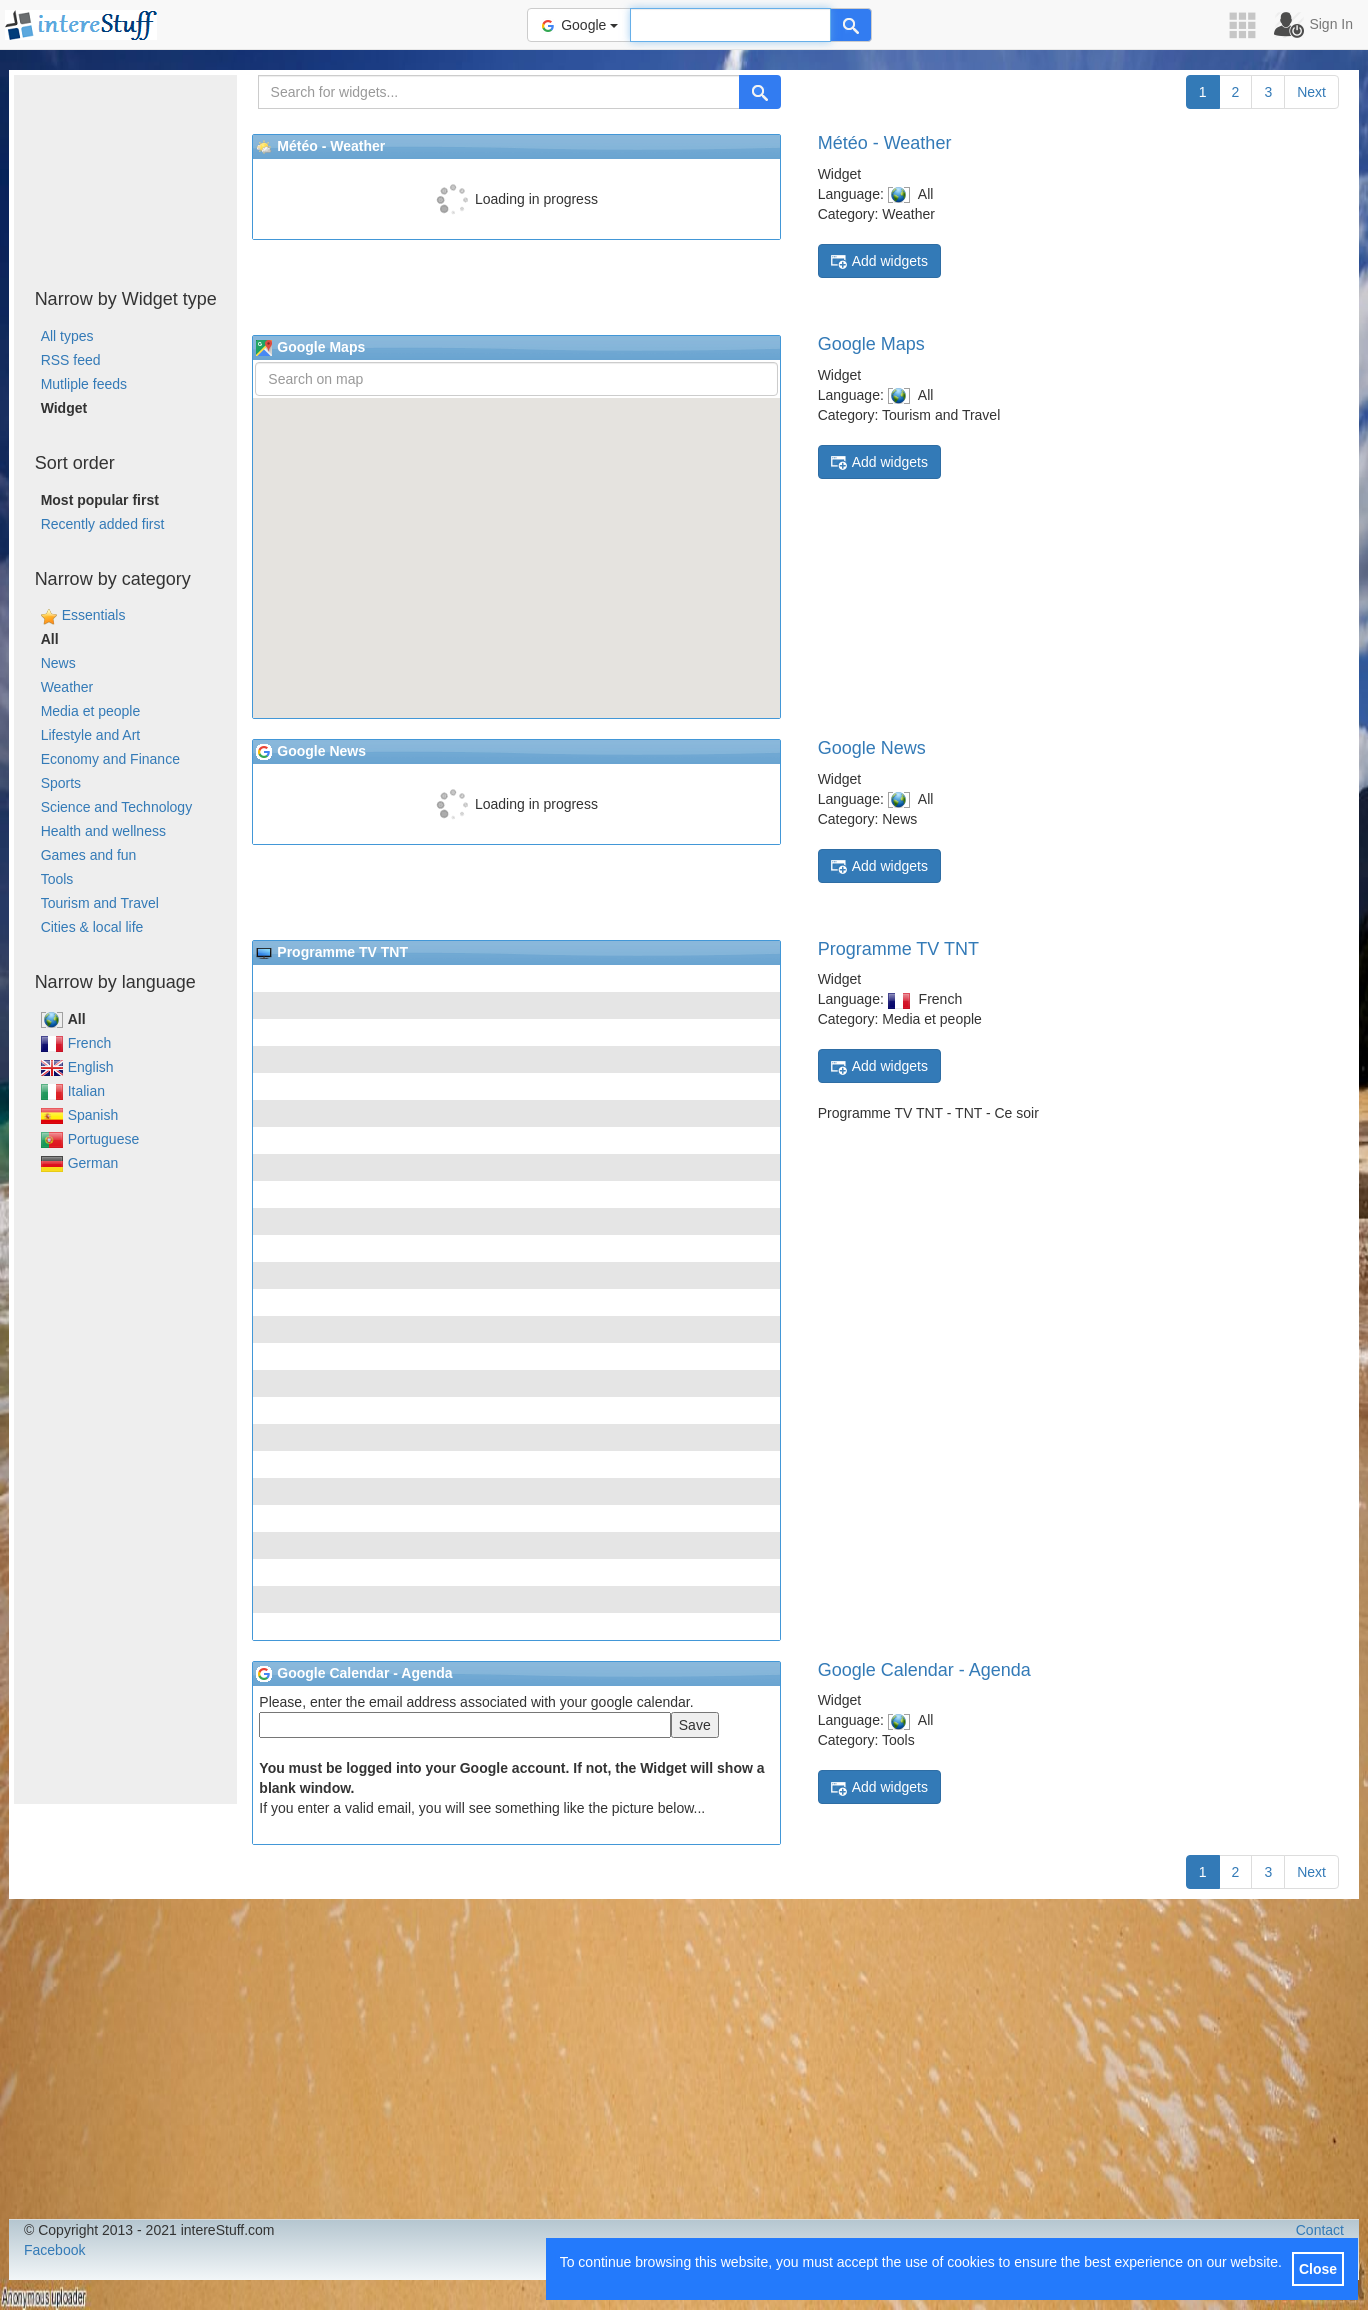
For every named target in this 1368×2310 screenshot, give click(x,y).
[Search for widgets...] (499, 92)
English (77, 1067)
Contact (1320, 2230)
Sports (61, 783)
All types (67, 336)
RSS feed (71, 360)
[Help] (851, 25)
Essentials (94, 615)
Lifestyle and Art (91, 735)
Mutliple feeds (84, 384)
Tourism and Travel (100, 903)
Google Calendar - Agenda (924, 1670)
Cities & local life (92, 927)
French (76, 1043)
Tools (57, 879)
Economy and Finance (110, 759)
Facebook (54, 2250)
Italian (73, 1091)
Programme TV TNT (898, 949)
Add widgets (879, 261)
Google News (872, 748)
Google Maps (871, 344)
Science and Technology (117, 807)
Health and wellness (103, 831)
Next (1311, 92)
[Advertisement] (126, 175)
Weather (67, 687)
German (80, 1163)
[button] (1249, 25)
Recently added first (103, 524)
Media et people (91, 711)
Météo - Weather (885, 143)
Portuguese (90, 1139)
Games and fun (89, 855)
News (58, 663)
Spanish (80, 1115)
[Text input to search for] (730, 25)
